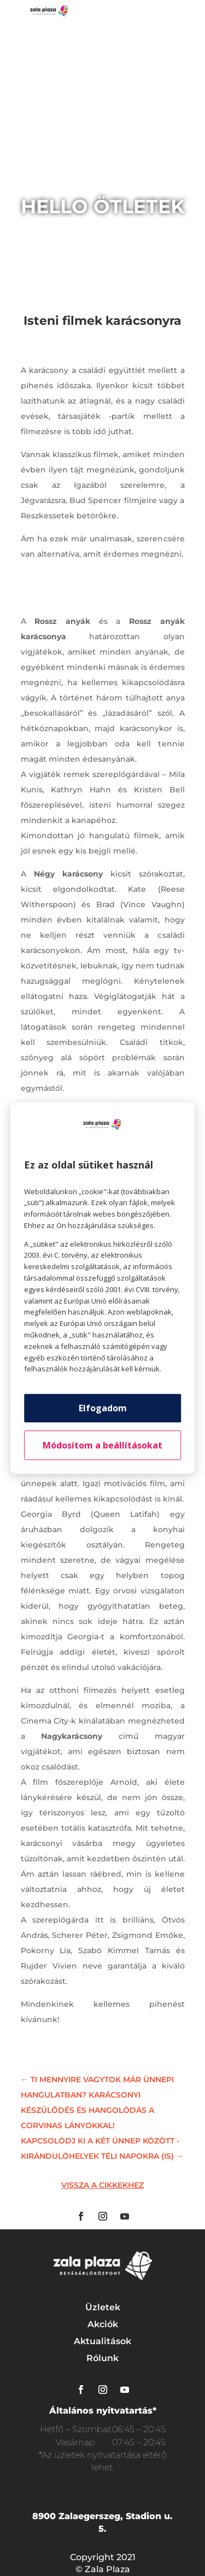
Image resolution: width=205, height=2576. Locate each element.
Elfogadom (103, 1408)
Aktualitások (102, 2341)
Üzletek (102, 2307)
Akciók (102, 2324)
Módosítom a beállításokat (102, 1445)
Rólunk (102, 2358)
